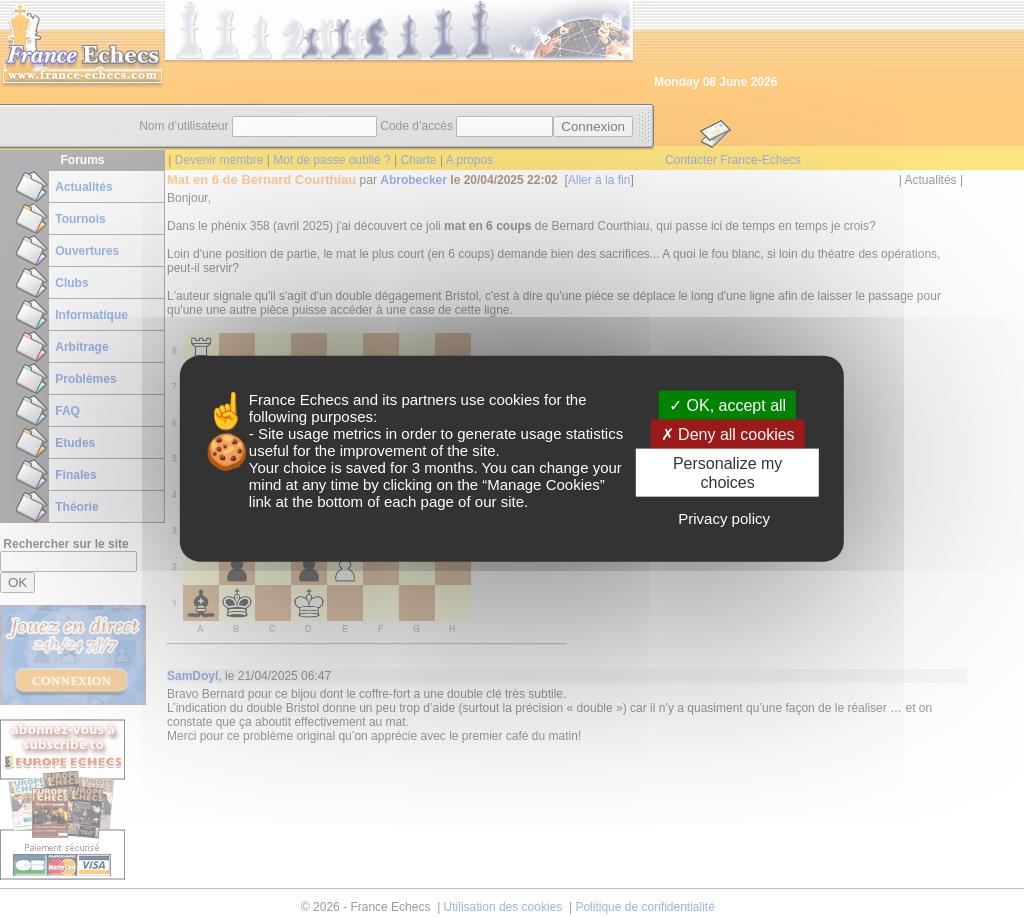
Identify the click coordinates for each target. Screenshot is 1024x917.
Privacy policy (724, 518)
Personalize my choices (727, 473)
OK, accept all (727, 404)
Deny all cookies (728, 433)
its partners (419, 398)
